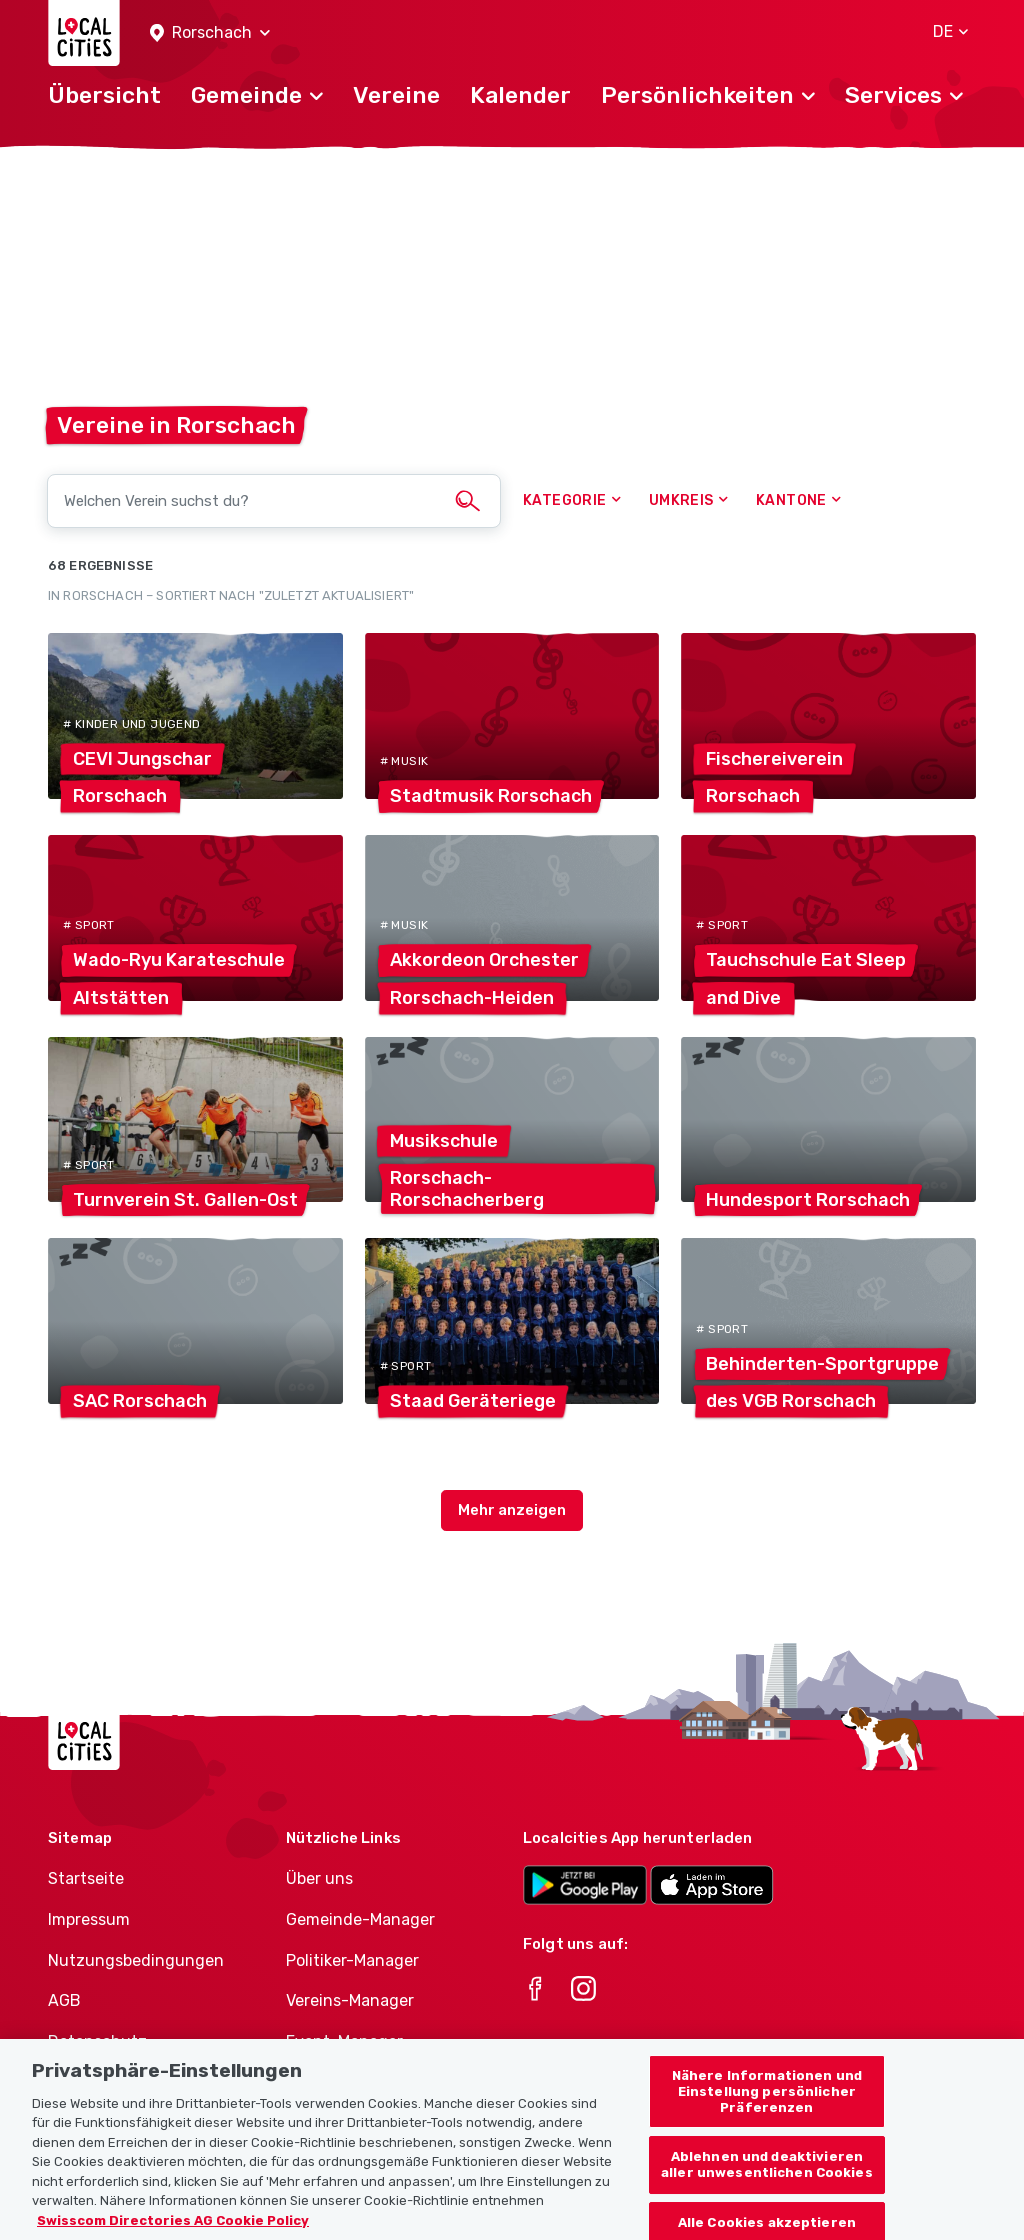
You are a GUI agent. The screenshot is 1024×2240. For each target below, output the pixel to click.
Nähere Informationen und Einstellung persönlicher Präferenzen (767, 2121)
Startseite (86, 1878)
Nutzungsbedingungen (136, 1960)
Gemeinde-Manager (360, 1919)
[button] (210, 33)
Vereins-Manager (350, 2000)
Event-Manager (344, 2041)
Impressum (89, 1919)
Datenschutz (97, 2041)
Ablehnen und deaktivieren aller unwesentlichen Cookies (767, 2194)
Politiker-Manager (352, 1960)
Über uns (319, 1878)
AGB (64, 2000)
